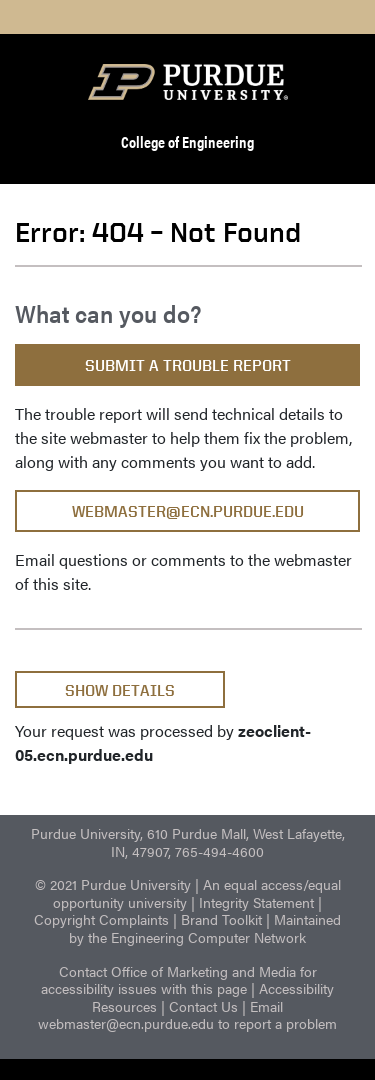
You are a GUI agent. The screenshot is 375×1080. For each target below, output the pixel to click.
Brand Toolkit (221, 919)
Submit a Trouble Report (188, 365)
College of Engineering (187, 141)
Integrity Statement (256, 902)
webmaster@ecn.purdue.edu (188, 511)
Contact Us (203, 1006)
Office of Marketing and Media (203, 971)
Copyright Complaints (101, 919)
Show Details (120, 690)
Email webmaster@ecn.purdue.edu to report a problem (187, 1015)
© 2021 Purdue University (113, 884)
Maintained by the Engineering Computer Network (205, 928)
